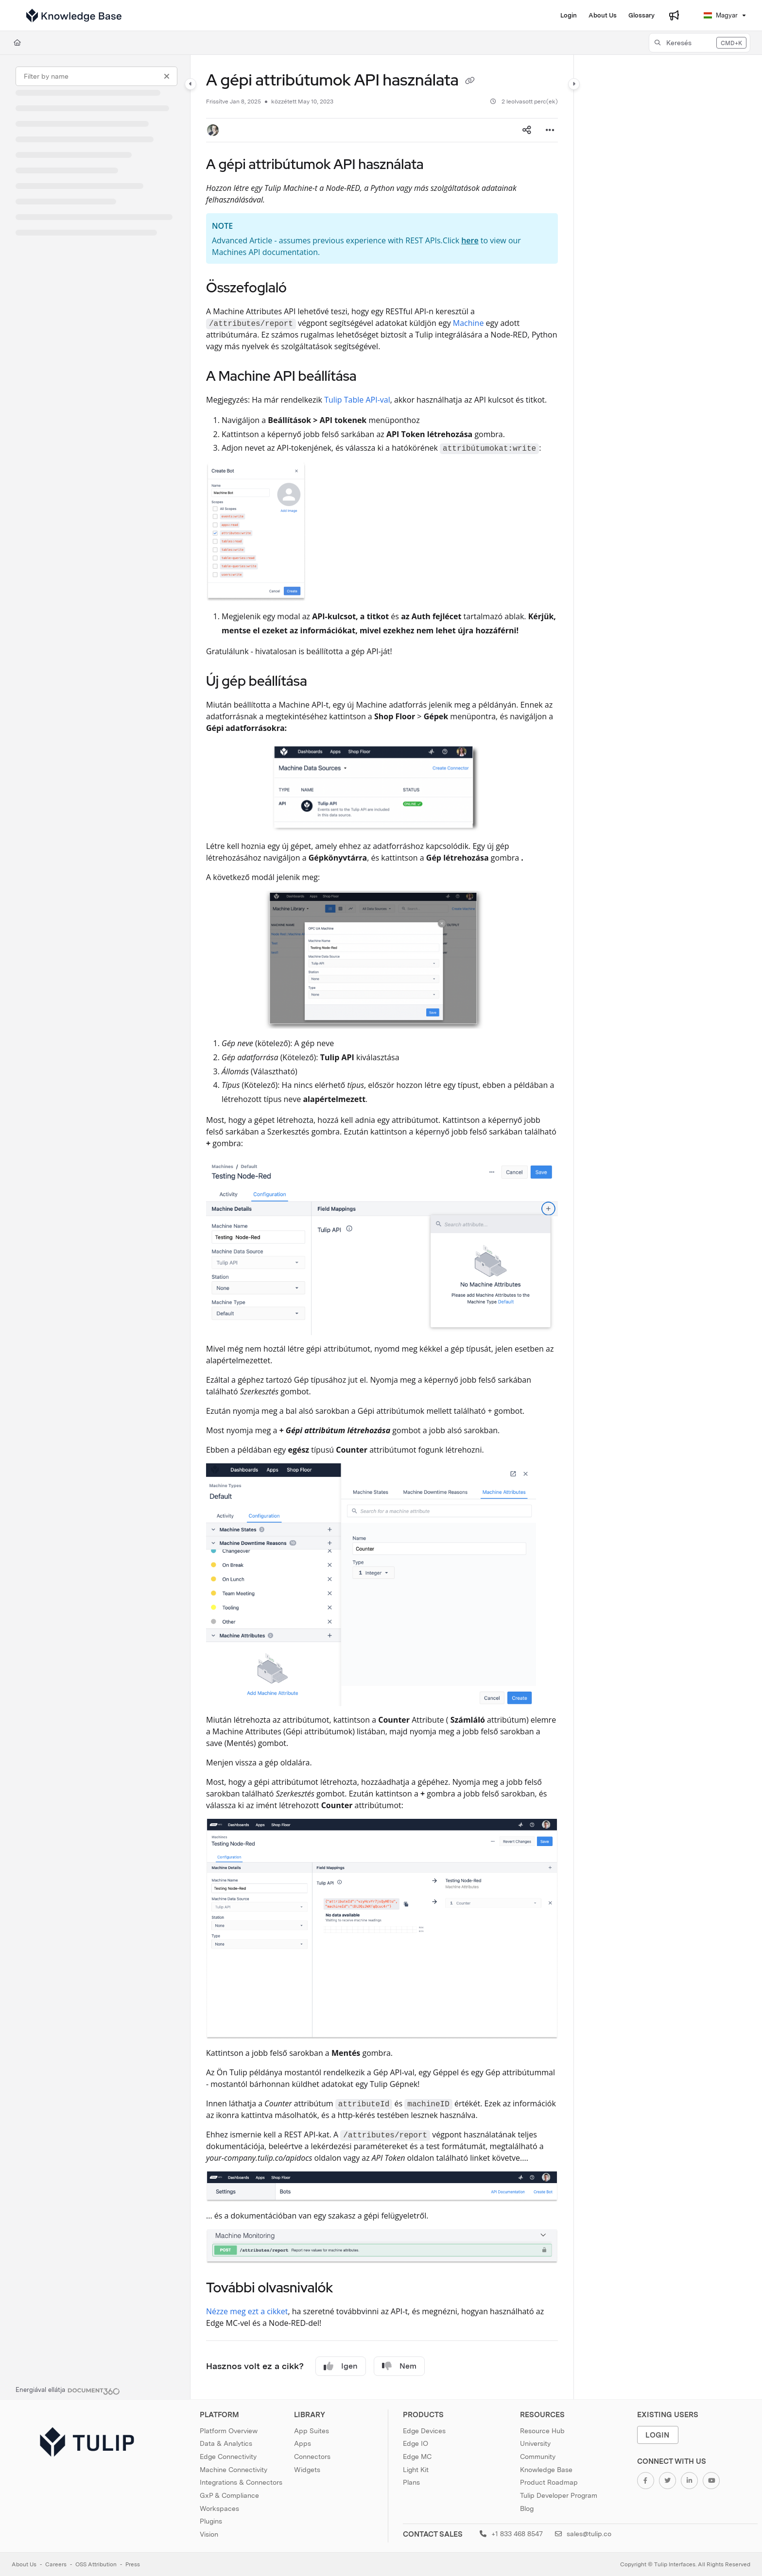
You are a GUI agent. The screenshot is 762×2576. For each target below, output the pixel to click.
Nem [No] (399, 2366)
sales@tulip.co (583, 2534)
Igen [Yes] (341, 2366)
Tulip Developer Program (558, 2495)
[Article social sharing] (527, 130)
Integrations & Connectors (241, 2482)
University (535, 2443)
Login (657, 2435)
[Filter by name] (96, 76)
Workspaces (219, 2508)
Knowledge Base (546, 2470)
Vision (209, 2534)
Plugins (211, 2521)
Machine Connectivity (233, 2470)
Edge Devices (424, 2431)
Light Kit (416, 2470)
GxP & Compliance (229, 2495)
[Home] (17, 43)
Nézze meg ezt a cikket (247, 2311)
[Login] (568, 15)
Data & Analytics (226, 2443)
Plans (411, 2482)
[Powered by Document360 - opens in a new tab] (68, 2390)
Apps (302, 2443)
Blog (527, 2508)
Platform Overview (229, 2431)
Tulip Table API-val (357, 399)
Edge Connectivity (228, 2456)
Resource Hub (542, 2431)
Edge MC (417, 2456)
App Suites (311, 2431)
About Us (24, 2564)
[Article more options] (550, 130)
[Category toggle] (190, 84)
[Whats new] (674, 15)
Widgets (307, 2470)
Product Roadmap (549, 2482)
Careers (56, 2564)
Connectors (312, 2456)
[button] (699, 42)
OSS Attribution (96, 2564)
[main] (381, 1227)
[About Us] (603, 15)
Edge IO (415, 2443)
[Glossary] (641, 15)
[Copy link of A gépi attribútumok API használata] (470, 81)
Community (537, 2456)
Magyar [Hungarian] (721, 15)
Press (132, 2564)
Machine (468, 323)
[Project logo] (74, 15)
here (470, 240)
